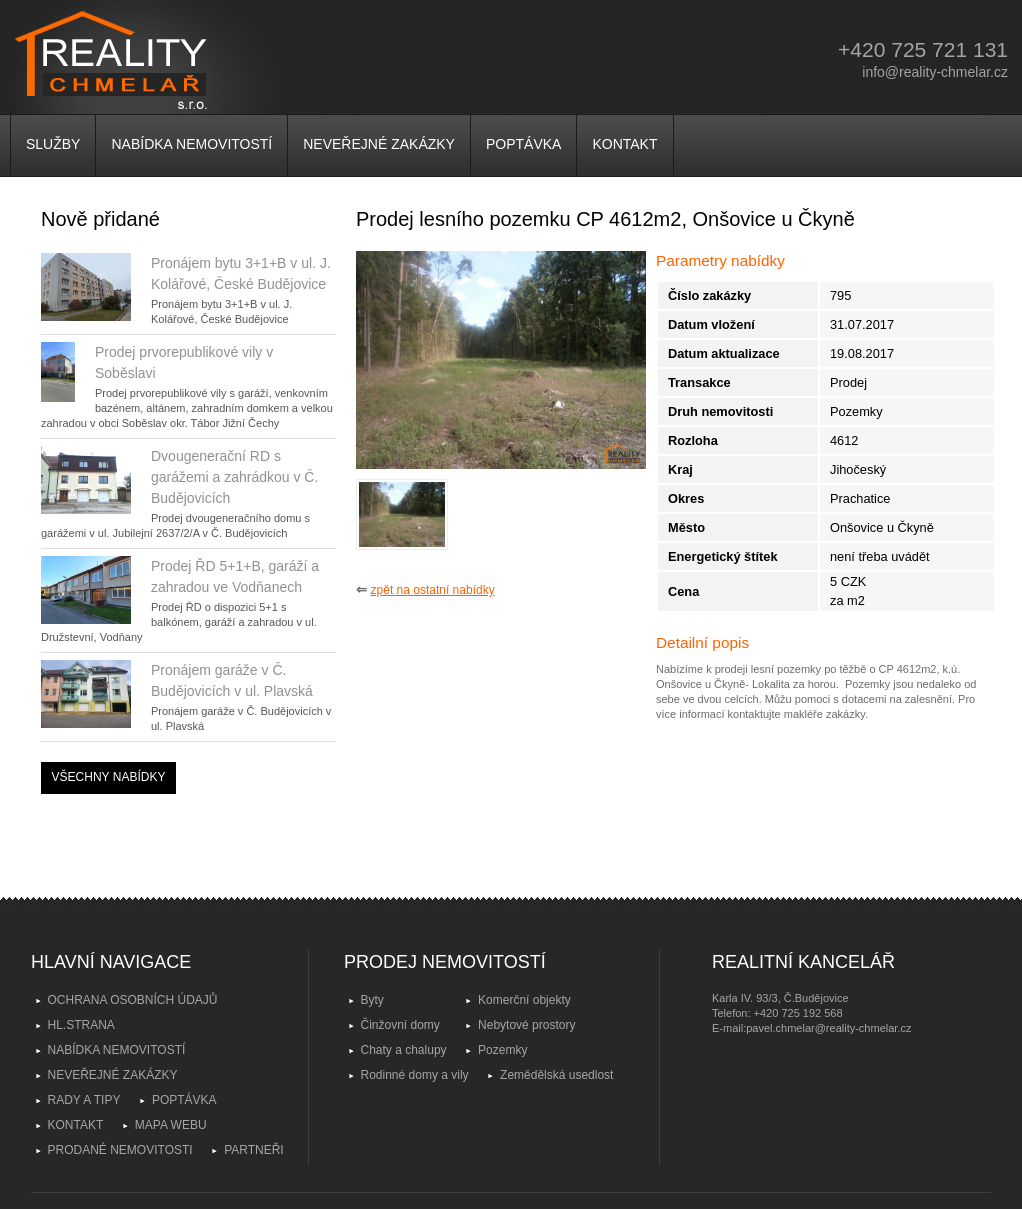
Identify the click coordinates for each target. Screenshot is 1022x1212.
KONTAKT (624, 144)
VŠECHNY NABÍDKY (109, 777)
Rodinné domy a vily (415, 1075)
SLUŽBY (53, 144)
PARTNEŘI (254, 1150)
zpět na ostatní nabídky (433, 590)
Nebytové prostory (526, 1025)
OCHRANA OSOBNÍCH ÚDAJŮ (133, 1000)
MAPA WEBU (171, 1125)
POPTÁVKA (523, 144)
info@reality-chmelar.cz (935, 72)
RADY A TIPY (84, 1100)
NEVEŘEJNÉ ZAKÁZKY (379, 144)
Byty (372, 1000)
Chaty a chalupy (404, 1050)
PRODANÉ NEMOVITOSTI (120, 1150)
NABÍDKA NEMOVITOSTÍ (191, 144)
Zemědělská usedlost (556, 1075)
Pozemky (502, 1050)
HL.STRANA (81, 1025)
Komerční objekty (524, 1000)
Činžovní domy (400, 1025)
